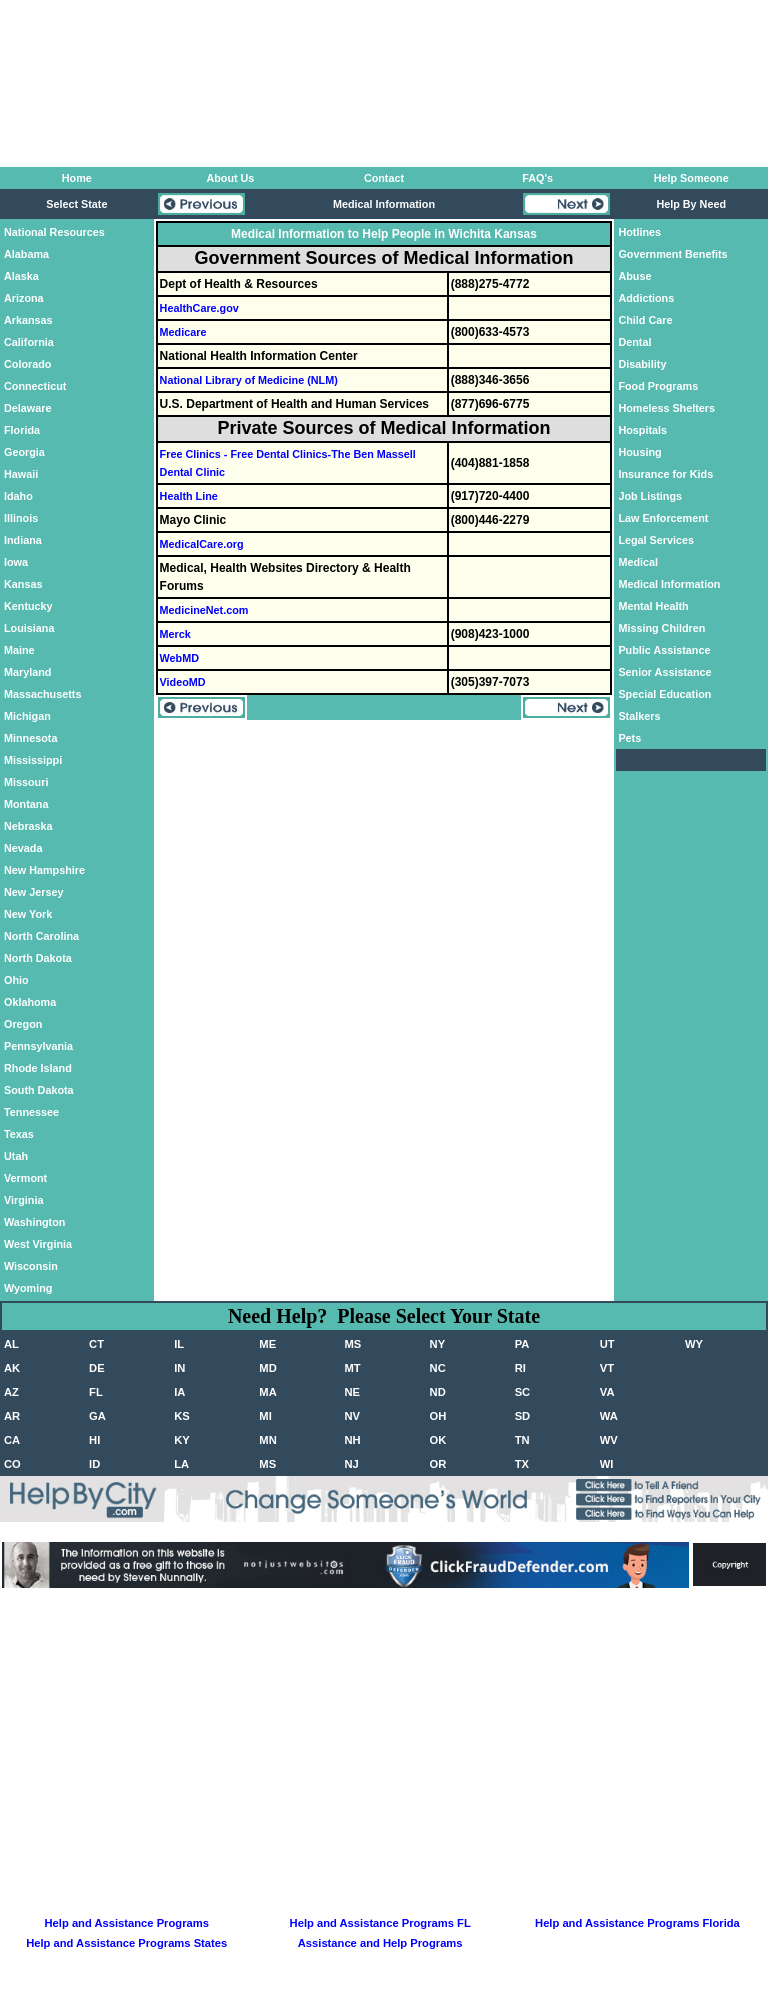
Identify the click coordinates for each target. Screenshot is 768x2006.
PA (522, 1344)
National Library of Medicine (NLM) (249, 380)
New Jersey (33, 892)
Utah (16, 1156)
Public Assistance (664, 650)
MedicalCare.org (202, 544)
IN (179, 1368)
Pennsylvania (38, 1046)
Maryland (27, 672)
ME (267, 1344)
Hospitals (642, 430)
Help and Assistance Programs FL (380, 1923)
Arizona (24, 298)
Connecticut (35, 386)
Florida (22, 430)
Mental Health (653, 606)
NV (352, 1416)
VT (607, 1368)
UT (607, 1344)
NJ (351, 1464)
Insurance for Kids (665, 474)
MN (267, 1440)
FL (96, 1392)
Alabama (26, 254)
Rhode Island (38, 1068)
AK (12, 1368)
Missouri (26, 782)
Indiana (23, 540)
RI (520, 1368)
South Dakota (39, 1090)
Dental (634, 342)
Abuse (634, 276)
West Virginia (38, 1244)
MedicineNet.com (204, 610)
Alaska (21, 276)
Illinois (21, 518)
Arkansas (28, 320)
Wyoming (28, 1288)
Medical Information (669, 584)
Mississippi (33, 760)
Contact (384, 178)
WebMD (179, 658)
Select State (76, 204)
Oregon (23, 1024)
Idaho (18, 496)
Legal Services (656, 540)
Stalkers (639, 716)
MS (352, 1344)
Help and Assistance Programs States (126, 1943)
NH (352, 1440)
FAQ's (537, 178)
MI (265, 1416)
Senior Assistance (664, 672)
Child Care (645, 320)
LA (181, 1464)
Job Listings (650, 496)
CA (12, 1440)
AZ (11, 1392)
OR (438, 1464)
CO (12, 1464)
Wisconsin (31, 1266)
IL (179, 1344)
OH (438, 1416)
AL (11, 1344)
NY (438, 1344)
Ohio (16, 980)
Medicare (183, 332)
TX (522, 1464)
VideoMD (183, 682)
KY (182, 1440)
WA (609, 1416)
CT (96, 1344)
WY (694, 1344)
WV (609, 1440)
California (29, 342)
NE (352, 1392)
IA (179, 1392)
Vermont (25, 1178)
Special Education (664, 694)
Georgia (24, 452)
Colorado (27, 364)
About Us (230, 178)
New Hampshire (44, 870)
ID (94, 1464)
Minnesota (30, 738)
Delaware (27, 408)
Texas (19, 1134)
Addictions (646, 298)
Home (77, 178)
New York (28, 914)
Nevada (23, 848)
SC (523, 1392)
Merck (175, 634)
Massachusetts (42, 694)
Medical (638, 562)
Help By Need (691, 204)
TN (522, 1440)
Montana (26, 804)
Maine (19, 650)
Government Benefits (672, 254)
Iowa (16, 562)
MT (352, 1368)
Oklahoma (30, 1002)
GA (97, 1416)
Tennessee (31, 1112)
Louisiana (29, 628)
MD (267, 1368)
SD (523, 1416)
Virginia (23, 1200)
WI (607, 1464)
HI (94, 1440)
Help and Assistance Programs (127, 1923)
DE (97, 1368)
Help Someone (691, 178)
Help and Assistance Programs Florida (637, 1923)
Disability (642, 364)
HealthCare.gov (199, 308)
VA (607, 1392)
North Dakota (38, 958)
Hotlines (639, 232)
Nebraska (28, 826)
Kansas (23, 584)
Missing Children (661, 628)
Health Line (189, 496)
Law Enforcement (663, 518)
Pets (629, 738)
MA (267, 1392)
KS (182, 1416)
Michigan (27, 716)
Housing (639, 452)
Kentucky (28, 606)
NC (438, 1368)
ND (438, 1392)
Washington (34, 1222)
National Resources (54, 232)
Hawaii (21, 474)
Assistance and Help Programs (380, 1943)
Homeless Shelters (666, 408)
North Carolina (41, 936)
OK (438, 1440)
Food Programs (658, 386)
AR (12, 1416)
